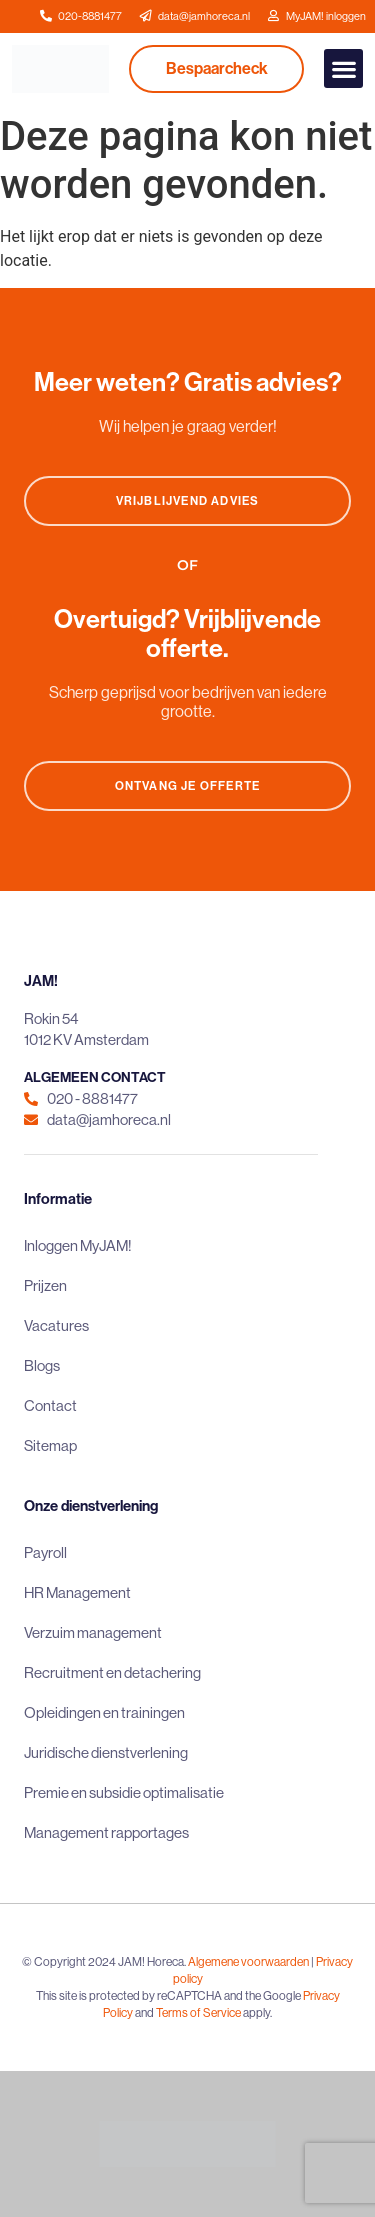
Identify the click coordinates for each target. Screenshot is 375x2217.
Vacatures (56, 1325)
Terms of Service (198, 2012)
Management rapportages (106, 1832)
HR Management (77, 1592)
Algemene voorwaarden (248, 1961)
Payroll (45, 1552)
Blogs (42, 1365)
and (144, 2012)
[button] (343, 68)
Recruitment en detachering (112, 1672)
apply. (257, 2012)
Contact (50, 1405)
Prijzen (45, 1285)
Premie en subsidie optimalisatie (124, 1792)
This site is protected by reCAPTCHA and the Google (169, 1995)
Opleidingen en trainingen (104, 1712)
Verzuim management (93, 1632)
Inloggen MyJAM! (78, 1245)
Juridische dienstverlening (106, 1752)
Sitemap (50, 1445)
